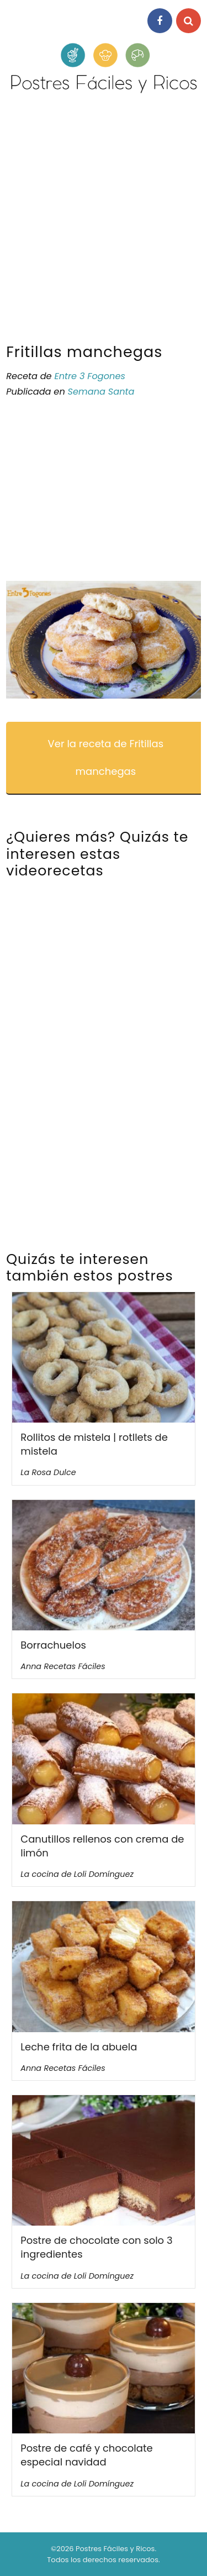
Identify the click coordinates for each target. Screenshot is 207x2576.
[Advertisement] (103, 223)
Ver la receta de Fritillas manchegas (105, 757)
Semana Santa (101, 391)
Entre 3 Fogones (89, 376)
